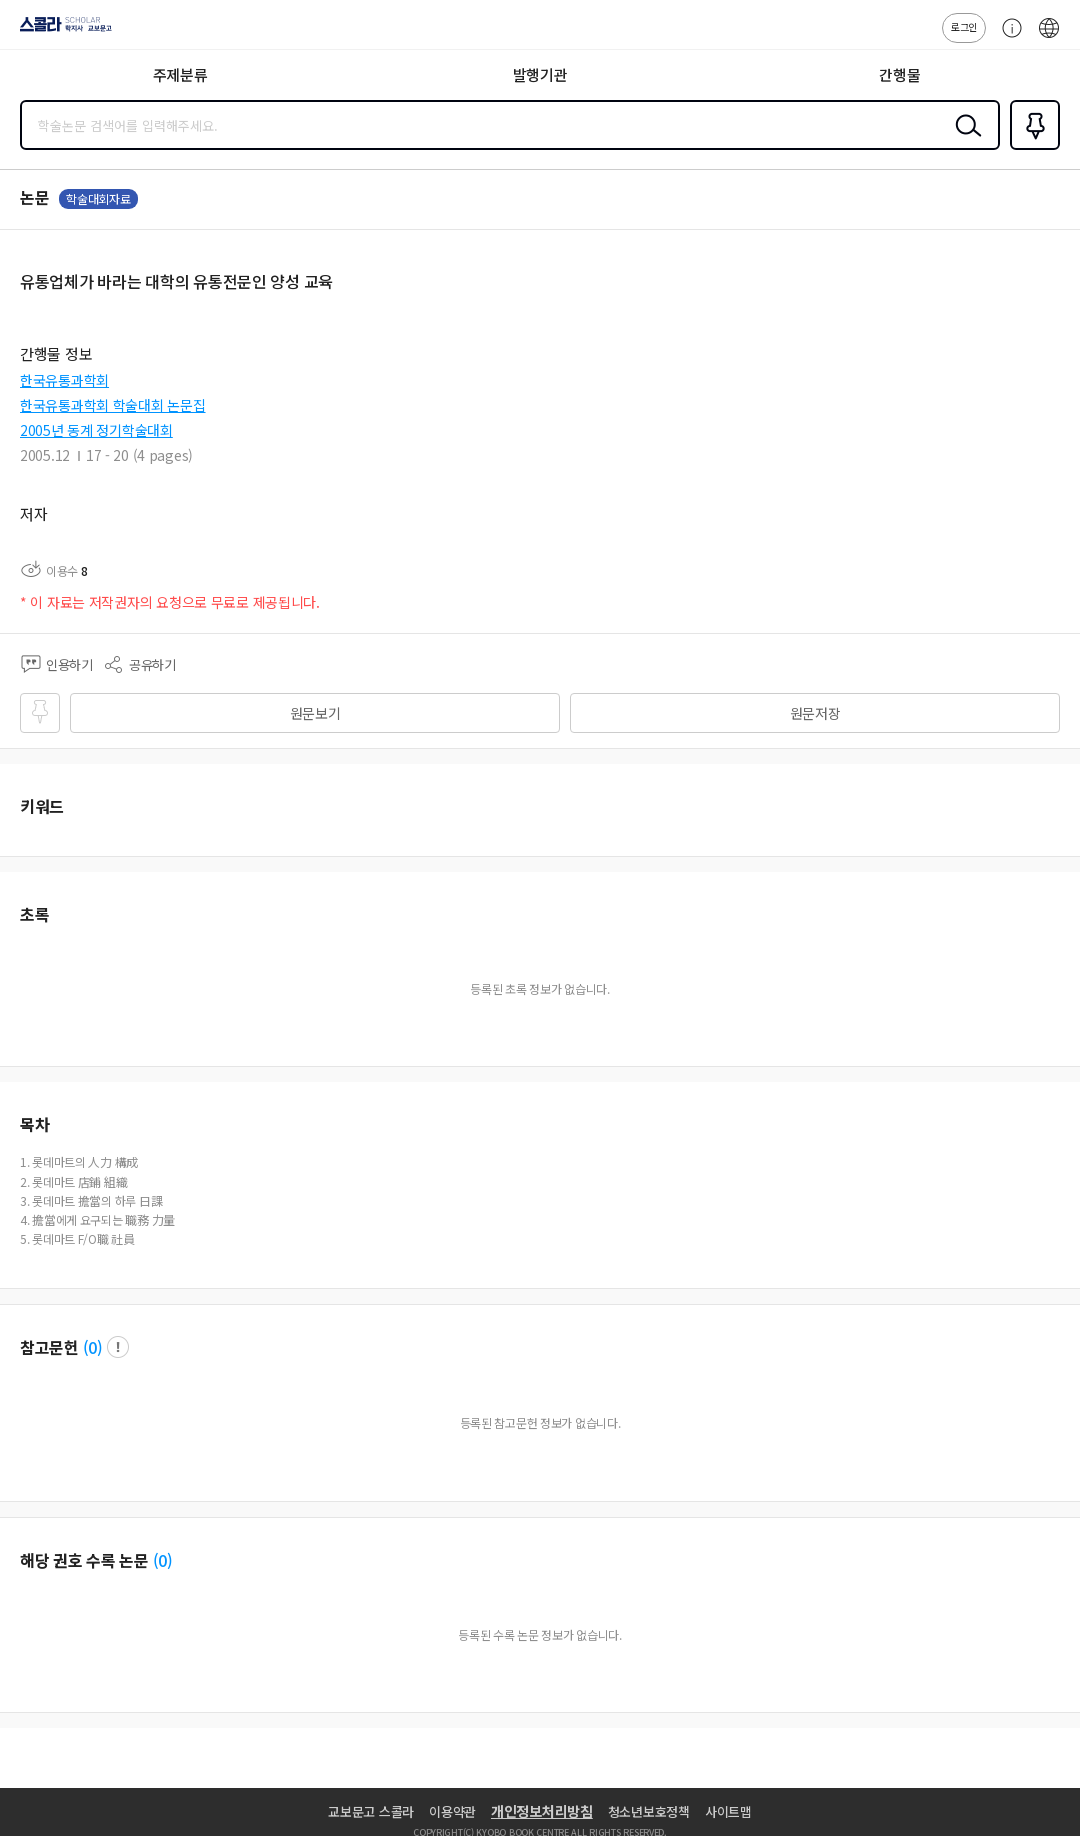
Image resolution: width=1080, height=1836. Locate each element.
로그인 (964, 26)
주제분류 (180, 74)
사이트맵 (728, 1811)
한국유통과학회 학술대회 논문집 (113, 405)
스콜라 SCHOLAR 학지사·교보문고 (60, 31)
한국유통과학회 (64, 380)
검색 (964, 141)
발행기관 (540, 74)
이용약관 (452, 1811)
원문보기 (315, 713)
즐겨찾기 (1031, 148)
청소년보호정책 (649, 1811)
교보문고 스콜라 (371, 1811)
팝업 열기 (118, 1347)
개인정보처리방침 (542, 1811)
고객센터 (1007, 38)
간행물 (899, 74)
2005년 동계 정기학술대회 (96, 430)
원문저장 (815, 713)
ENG (1049, 38)
